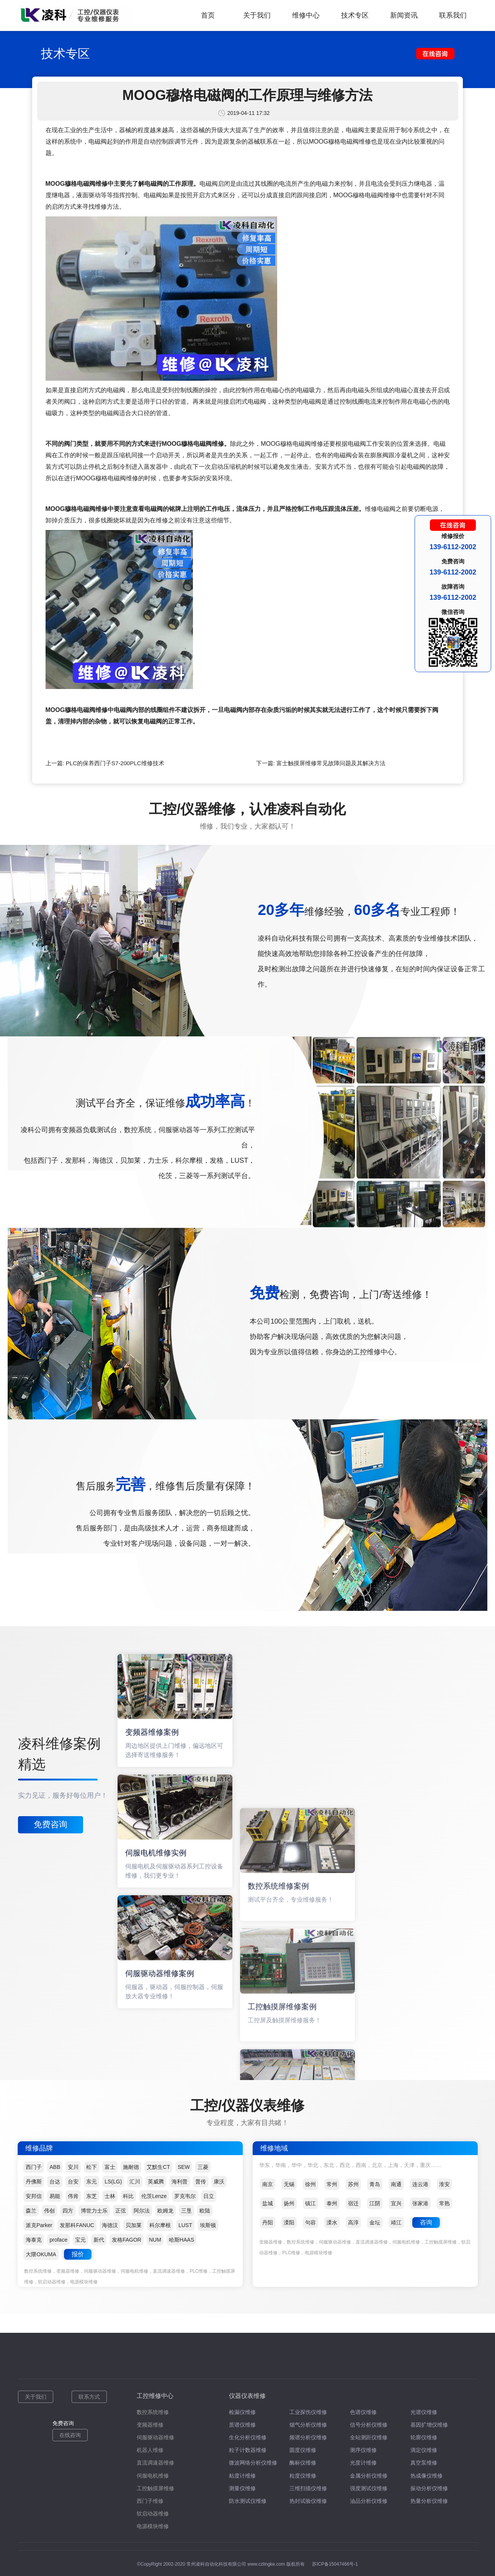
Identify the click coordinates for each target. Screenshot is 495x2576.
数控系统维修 (153, 2412)
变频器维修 (150, 2425)
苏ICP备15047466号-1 (335, 2564)
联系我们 (453, 15)
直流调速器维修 (155, 2463)
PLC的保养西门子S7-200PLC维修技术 (115, 763)
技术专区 (355, 15)
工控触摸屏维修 (155, 2488)
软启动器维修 (153, 2514)
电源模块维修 (153, 2526)
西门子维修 (150, 2501)
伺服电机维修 (153, 2476)
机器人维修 (150, 2450)
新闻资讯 (404, 15)
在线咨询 (70, 2435)
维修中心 (306, 15)
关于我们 (257, 15)
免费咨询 (50, 1824)
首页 (208, 15)
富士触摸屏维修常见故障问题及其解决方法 (331, 763)
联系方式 (89, 2397)
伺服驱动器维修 (155, 2437)
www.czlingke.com (266, 2564)
